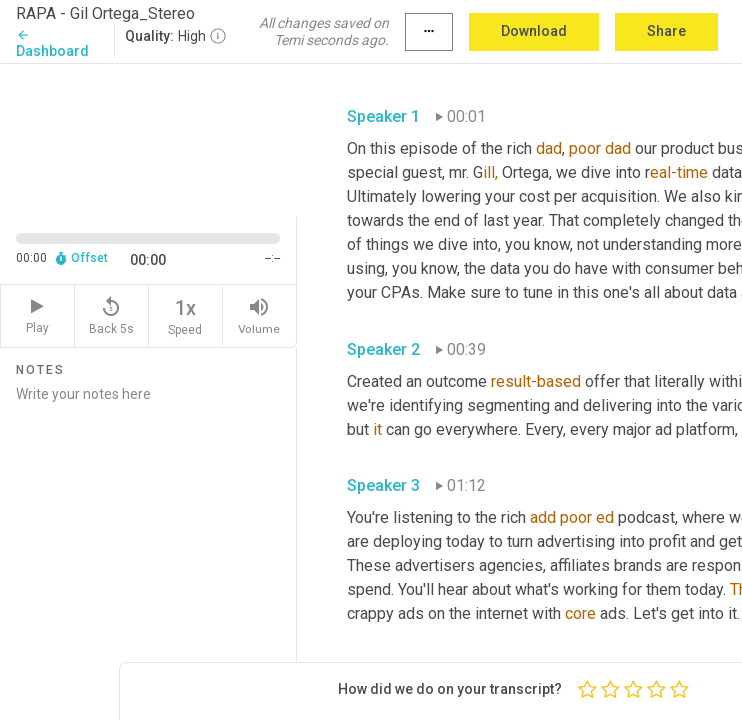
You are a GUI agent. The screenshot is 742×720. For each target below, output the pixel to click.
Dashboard (52, 43)
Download (534, 31)
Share (666, 31)
